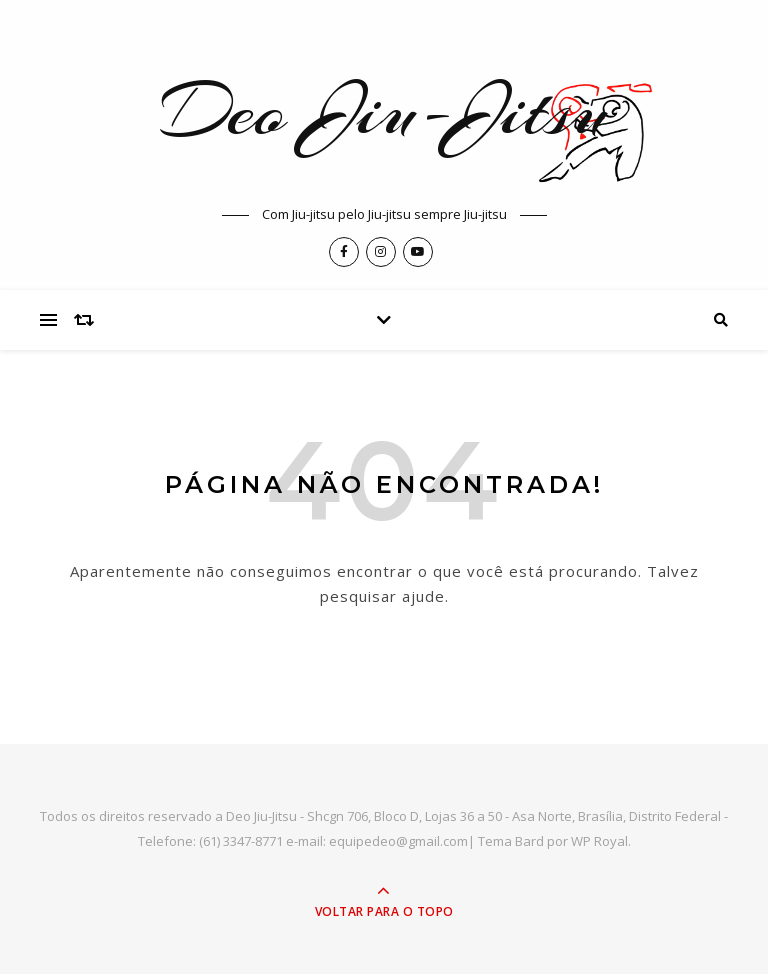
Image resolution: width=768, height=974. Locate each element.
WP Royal (599, 841)
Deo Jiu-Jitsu (384, 111)
